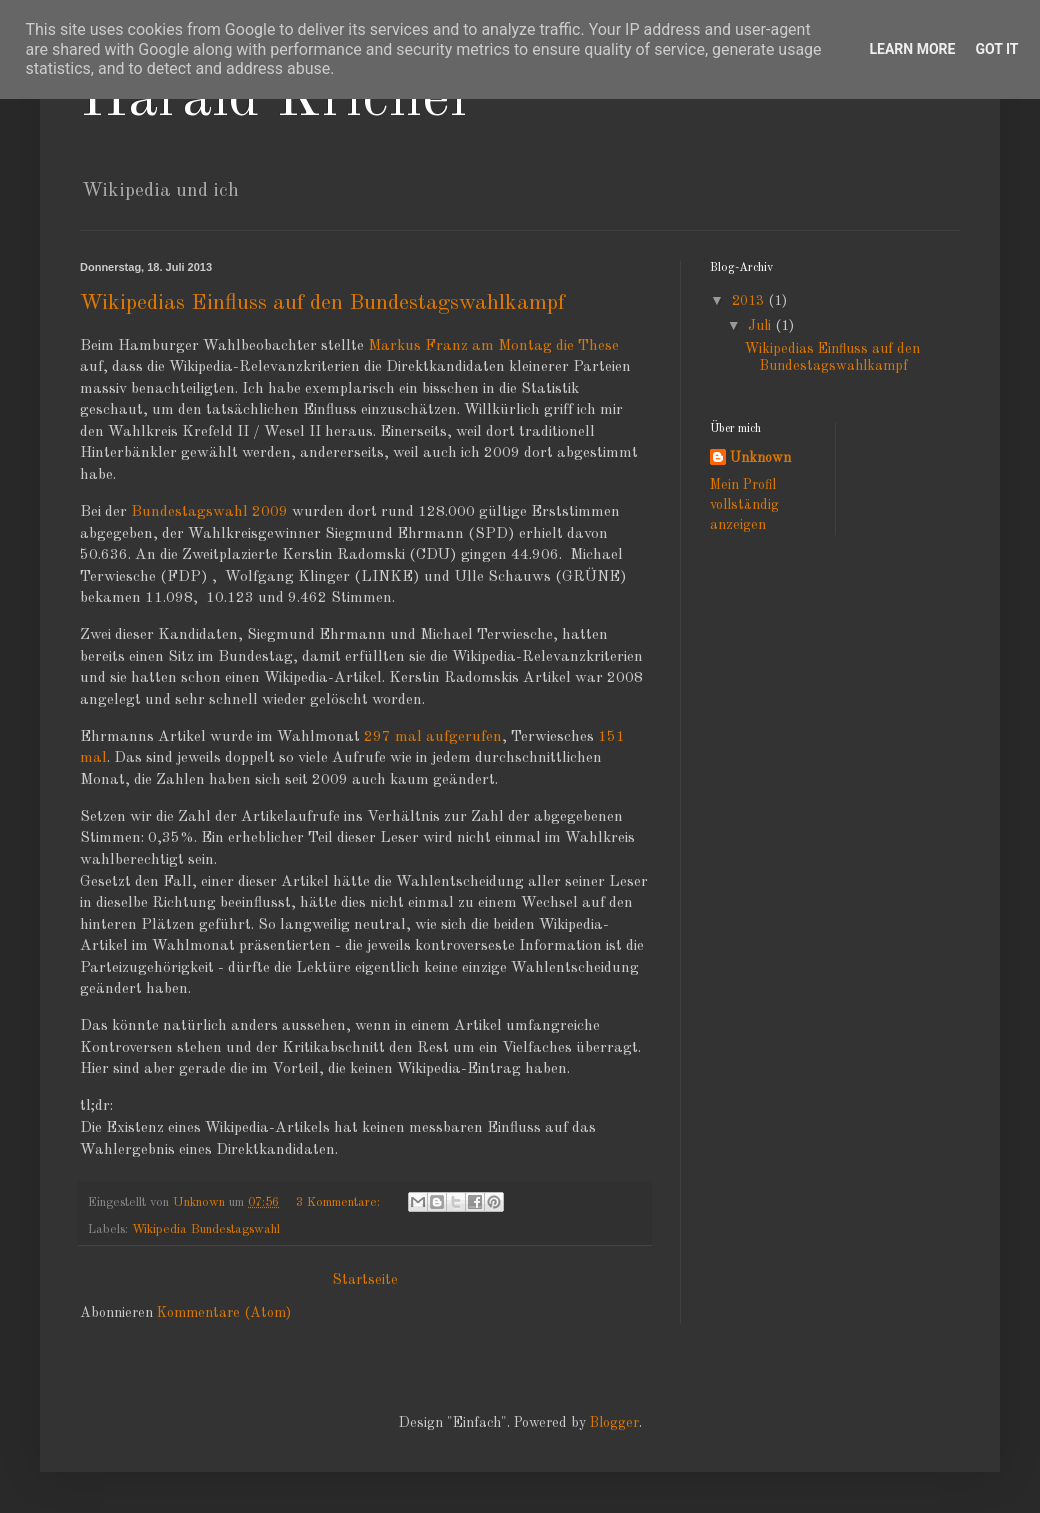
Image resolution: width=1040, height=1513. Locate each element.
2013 (750, 301)
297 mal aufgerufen (433, 737)
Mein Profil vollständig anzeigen (744, 504)
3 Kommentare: (340, 1202)
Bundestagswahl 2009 (211, 512)
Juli (761, 326)
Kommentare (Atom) (224, 1313)
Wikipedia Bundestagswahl (206, 1229)
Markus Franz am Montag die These (493, 346)
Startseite (365, 1280)
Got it (996, 49)
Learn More (912, 49)
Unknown (760, 458)
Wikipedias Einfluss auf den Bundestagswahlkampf (322, 303)
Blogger (614, 1423)
